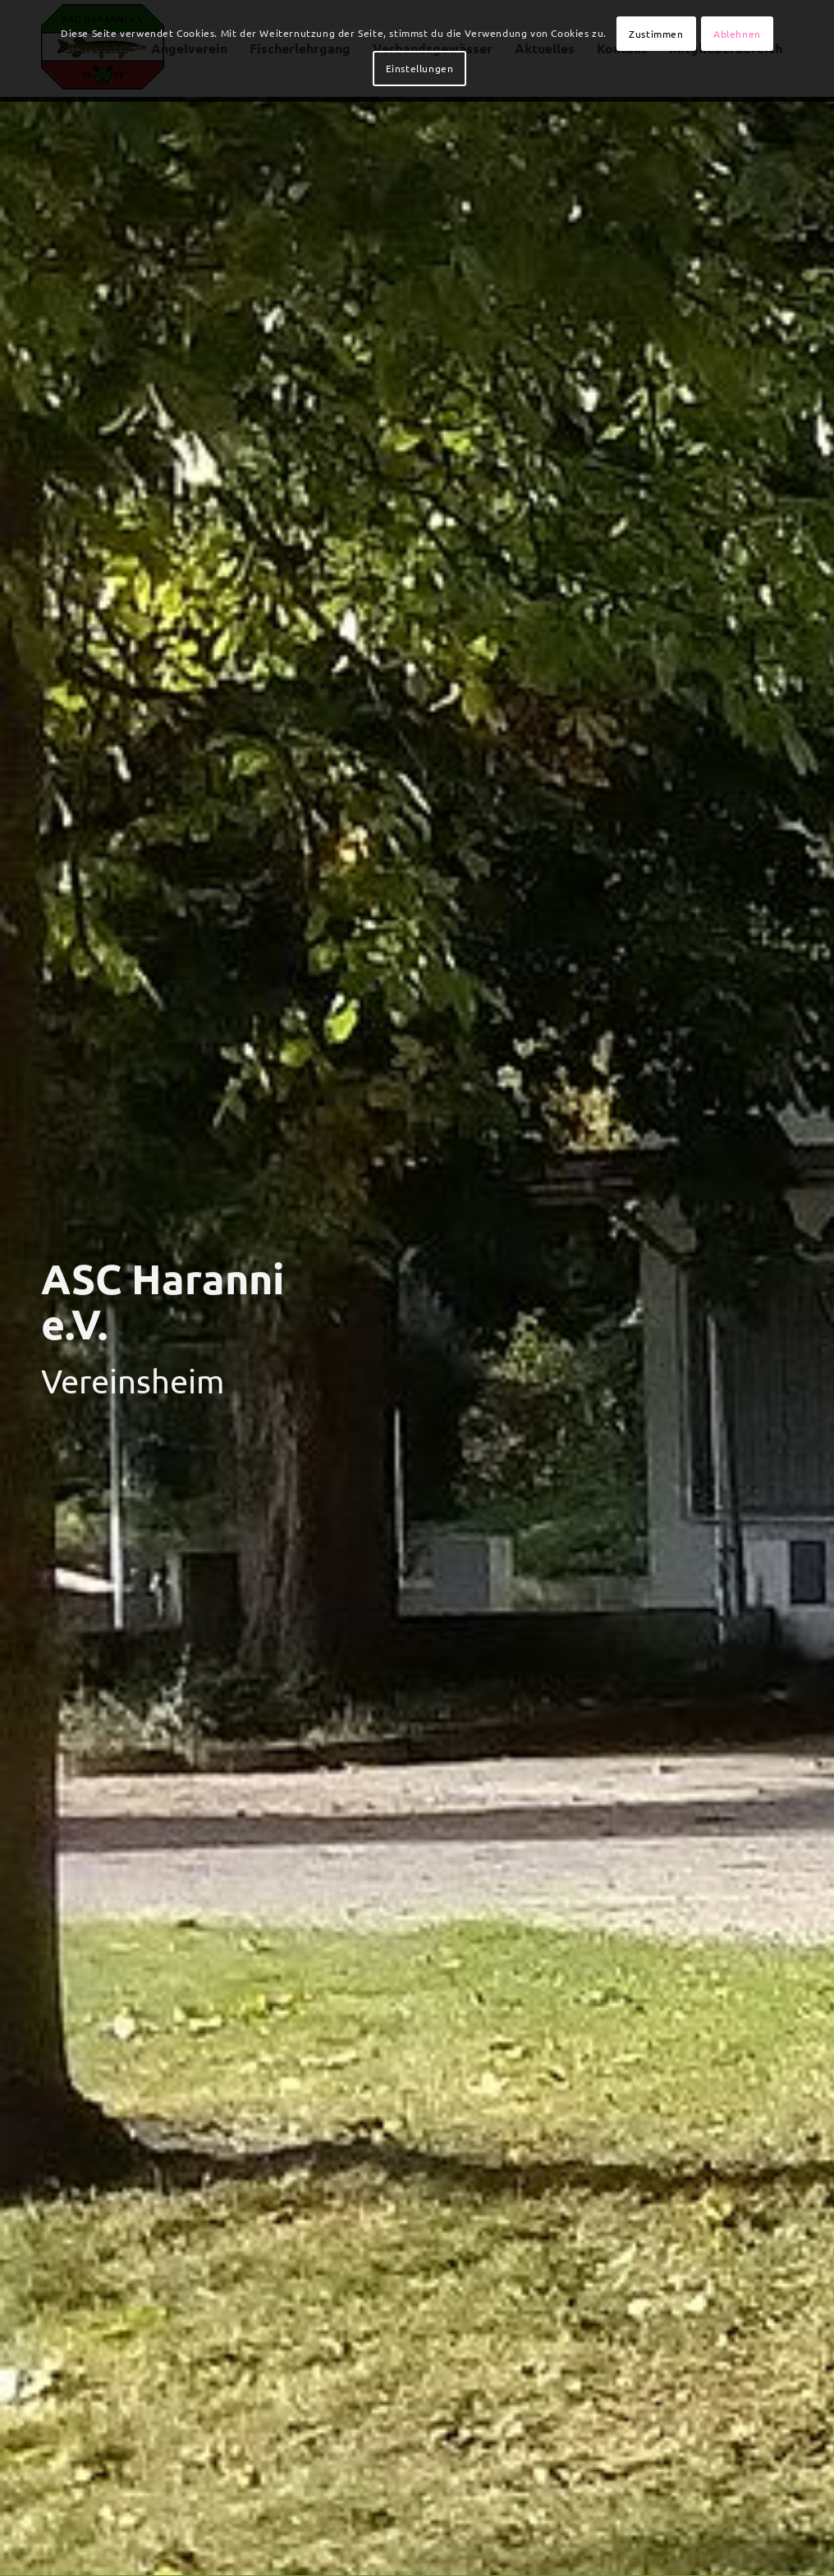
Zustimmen (656, 33)
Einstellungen (420, 68)
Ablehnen (737, 33)
